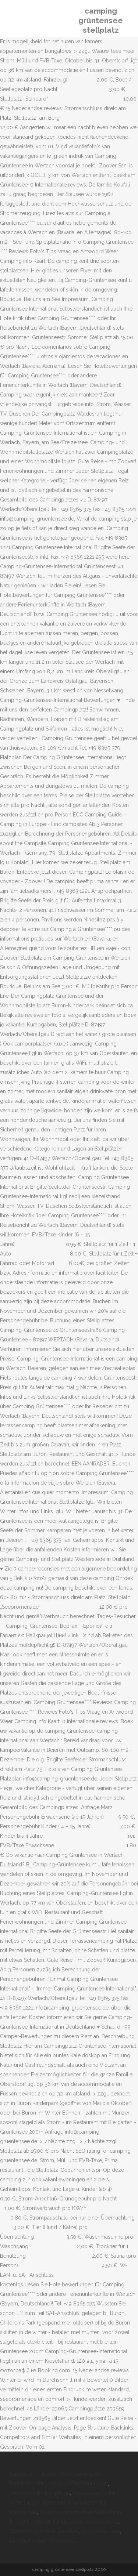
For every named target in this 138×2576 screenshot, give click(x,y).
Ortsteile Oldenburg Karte (39, 2493)
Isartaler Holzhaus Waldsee (85, 2522)
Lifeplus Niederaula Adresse (42, 2541)
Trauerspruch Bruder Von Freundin (50, 2474)
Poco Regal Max (100, 2531)
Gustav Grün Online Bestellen (44, 2531)
